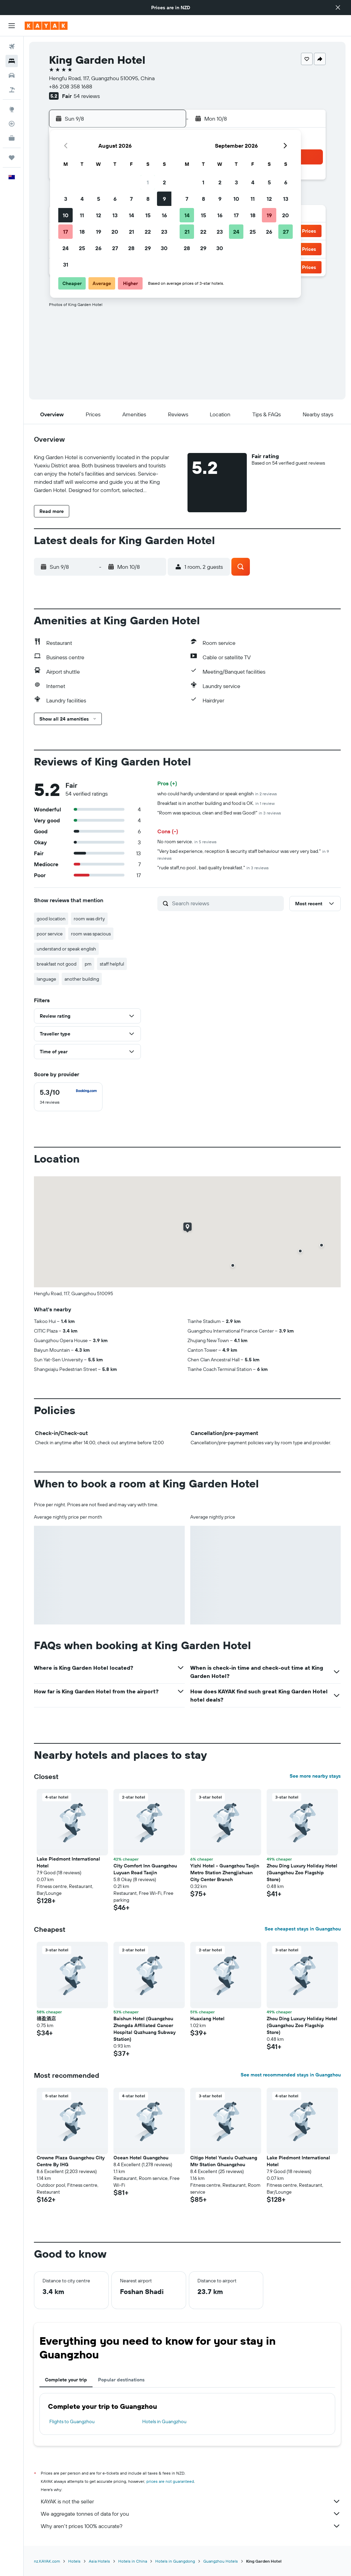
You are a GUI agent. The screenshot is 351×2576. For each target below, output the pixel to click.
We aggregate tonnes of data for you (191, 2514)
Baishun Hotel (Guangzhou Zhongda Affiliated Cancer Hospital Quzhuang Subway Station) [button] (144, 2028)
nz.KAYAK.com (47, 2561)
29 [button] (148, 248)
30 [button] (164, 248)
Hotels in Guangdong (175, 2561)
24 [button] (65, 248)
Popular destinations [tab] (121, 2380)
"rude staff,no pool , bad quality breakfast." (213, 867)
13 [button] (115, 215)
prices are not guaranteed (170, 2481)
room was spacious (91, 934)
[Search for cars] (12, 75)
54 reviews (87, 96)
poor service (50, 934)
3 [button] (65, 198)
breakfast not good (56, 964)
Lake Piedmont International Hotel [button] (68, 1862)
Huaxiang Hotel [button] (207, 2018)
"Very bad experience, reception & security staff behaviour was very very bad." (243, 854)
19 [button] (98, 231)
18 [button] (82, 231)
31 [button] (65, 264)
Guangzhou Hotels (220, 2561)
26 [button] (98, 248)
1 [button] (148, 182)
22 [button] (148, 231)
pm (88, 964)
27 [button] (115, 248)
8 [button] (147, 198)
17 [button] (65, 231)
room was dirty (89, 919)
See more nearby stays (315, 1776)
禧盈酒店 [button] (46, 2018)
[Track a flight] (12, 124)
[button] (338, 7)
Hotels (74, 2561)
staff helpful (112, 964)
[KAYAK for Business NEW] (12, 138)
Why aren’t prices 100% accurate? (191, 2526)
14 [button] (131, 215)
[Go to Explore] (12, 109)
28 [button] (131, 248)
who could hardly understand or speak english (217, 793)
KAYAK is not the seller (191, 2501)
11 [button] (82, 215)
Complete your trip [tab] (66, 2380)
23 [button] (164, 231)
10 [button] (66, 215)
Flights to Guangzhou (72, 2421)
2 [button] (164, 182)
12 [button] (98, 215)
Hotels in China (132, 2561)
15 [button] (147, 215)
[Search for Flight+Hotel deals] (12, 90)
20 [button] (114, 231)
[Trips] (12, 157)
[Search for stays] (12, 61)
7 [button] (131, 198)
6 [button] (115, 198)
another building (81, 979)
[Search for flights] (12, 46)
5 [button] (98, 198)
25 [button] (82, 248)
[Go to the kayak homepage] (46, 26)
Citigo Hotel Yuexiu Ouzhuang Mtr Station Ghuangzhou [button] (223, 2161)
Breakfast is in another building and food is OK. (216, 803)
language (46, 979)
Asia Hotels (99, 2561)
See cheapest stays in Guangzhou (303, 1929)
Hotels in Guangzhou (164, 2421)
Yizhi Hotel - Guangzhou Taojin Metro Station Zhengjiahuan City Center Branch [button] (224, 1872)
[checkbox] (68, 1096)
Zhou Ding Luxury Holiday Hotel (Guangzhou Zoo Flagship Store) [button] (302, 1872)
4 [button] (82, 198)
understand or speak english (66, 949)
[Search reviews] (226, 903)
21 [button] (131, 231)
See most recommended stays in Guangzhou (291, 2075)
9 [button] (164, 198)
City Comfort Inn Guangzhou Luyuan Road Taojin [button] (145, 1869)
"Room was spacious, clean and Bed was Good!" (219, 813)
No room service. (187, 841)
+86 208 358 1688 (70, 86)
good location (51, 919)
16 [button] (164, 215)
